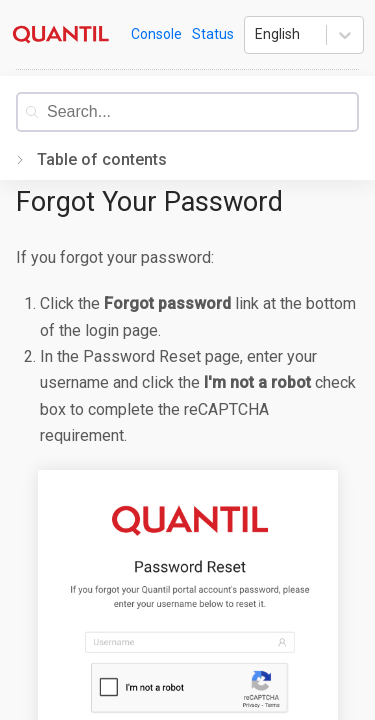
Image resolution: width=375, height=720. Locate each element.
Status (213, 34)
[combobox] (202, 112)
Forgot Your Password (149, 202)
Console (156, 34)
